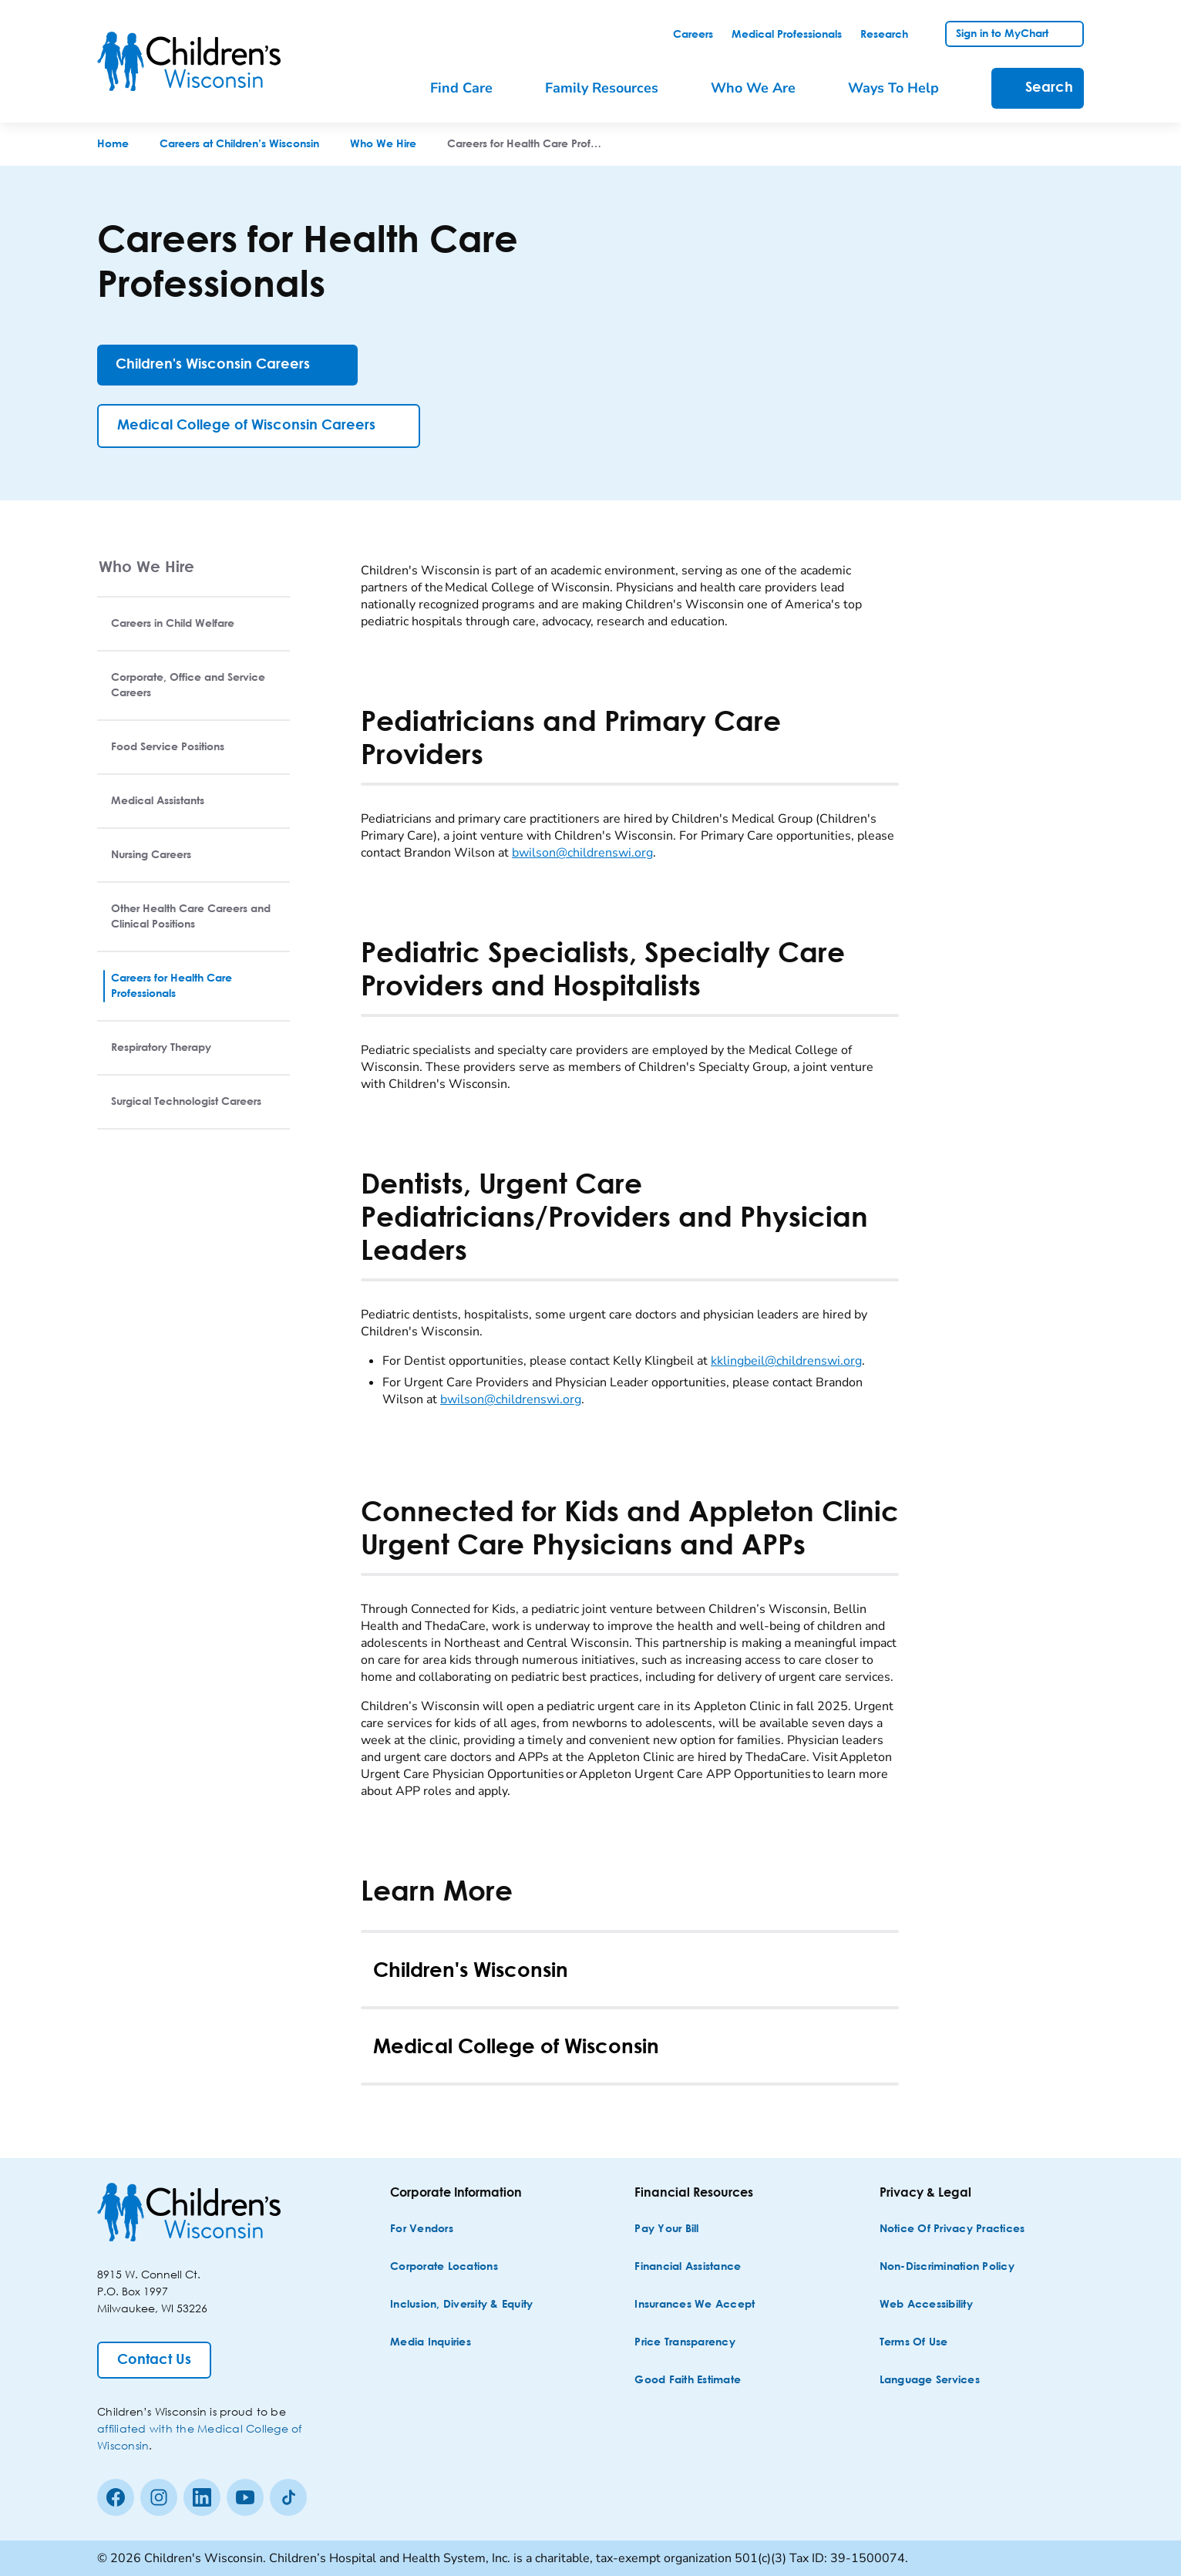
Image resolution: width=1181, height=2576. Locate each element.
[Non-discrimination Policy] (947, 2267)
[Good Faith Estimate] (687, 2380)
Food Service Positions (167, 747)
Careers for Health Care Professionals (171, 986)
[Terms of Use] (914, 2343)
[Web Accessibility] (926, 2305)
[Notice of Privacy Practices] (952, 2229)
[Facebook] (115, 2497)
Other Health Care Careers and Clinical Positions (191, 917)
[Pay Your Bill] (666, 2229)
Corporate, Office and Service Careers (188, 685)
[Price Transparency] (684, 2343)
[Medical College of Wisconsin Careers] (258, 426)
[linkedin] (201, 2497)
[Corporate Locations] (444, 2267)
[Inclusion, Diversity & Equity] (461, 2305)
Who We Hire (146, 566)
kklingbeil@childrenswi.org (786, 1360)
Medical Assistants (157, 801)
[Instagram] (158, 2497)
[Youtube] (245, 2497)
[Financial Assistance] (687, 2267)
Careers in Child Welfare (172, 623)
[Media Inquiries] (430, 2343)
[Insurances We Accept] (694, 2305)
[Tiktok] (288, 2497)
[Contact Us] (154, 2360)
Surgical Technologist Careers (186, 1101)
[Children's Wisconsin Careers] (227, 365)
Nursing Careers (151, 855)
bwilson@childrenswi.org (582, 852)
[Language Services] (930, 2380)
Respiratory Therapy (161, 1047)
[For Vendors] (421, 2229)
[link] (693, 34)
